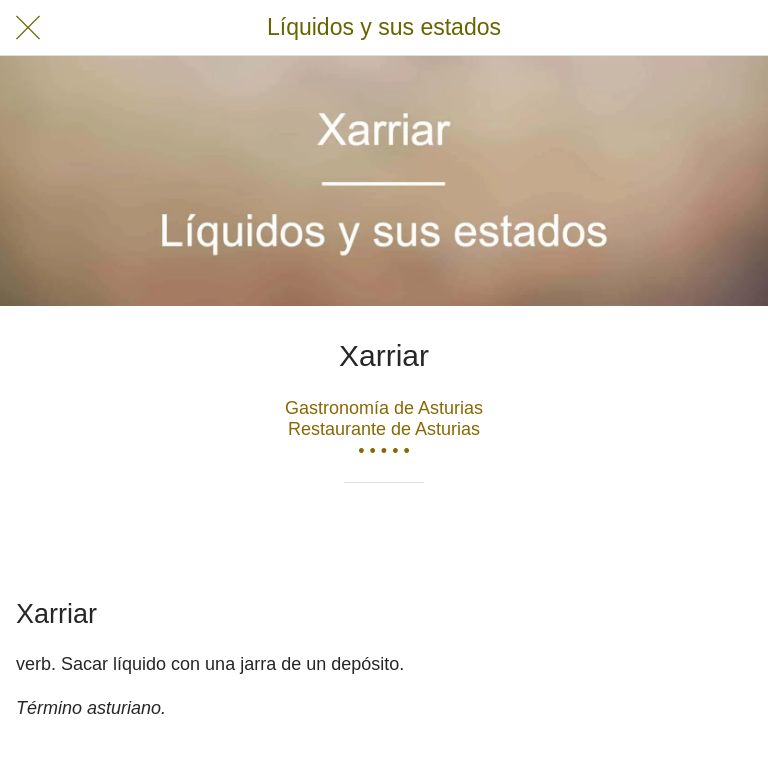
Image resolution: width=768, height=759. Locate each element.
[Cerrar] (28, 28)
